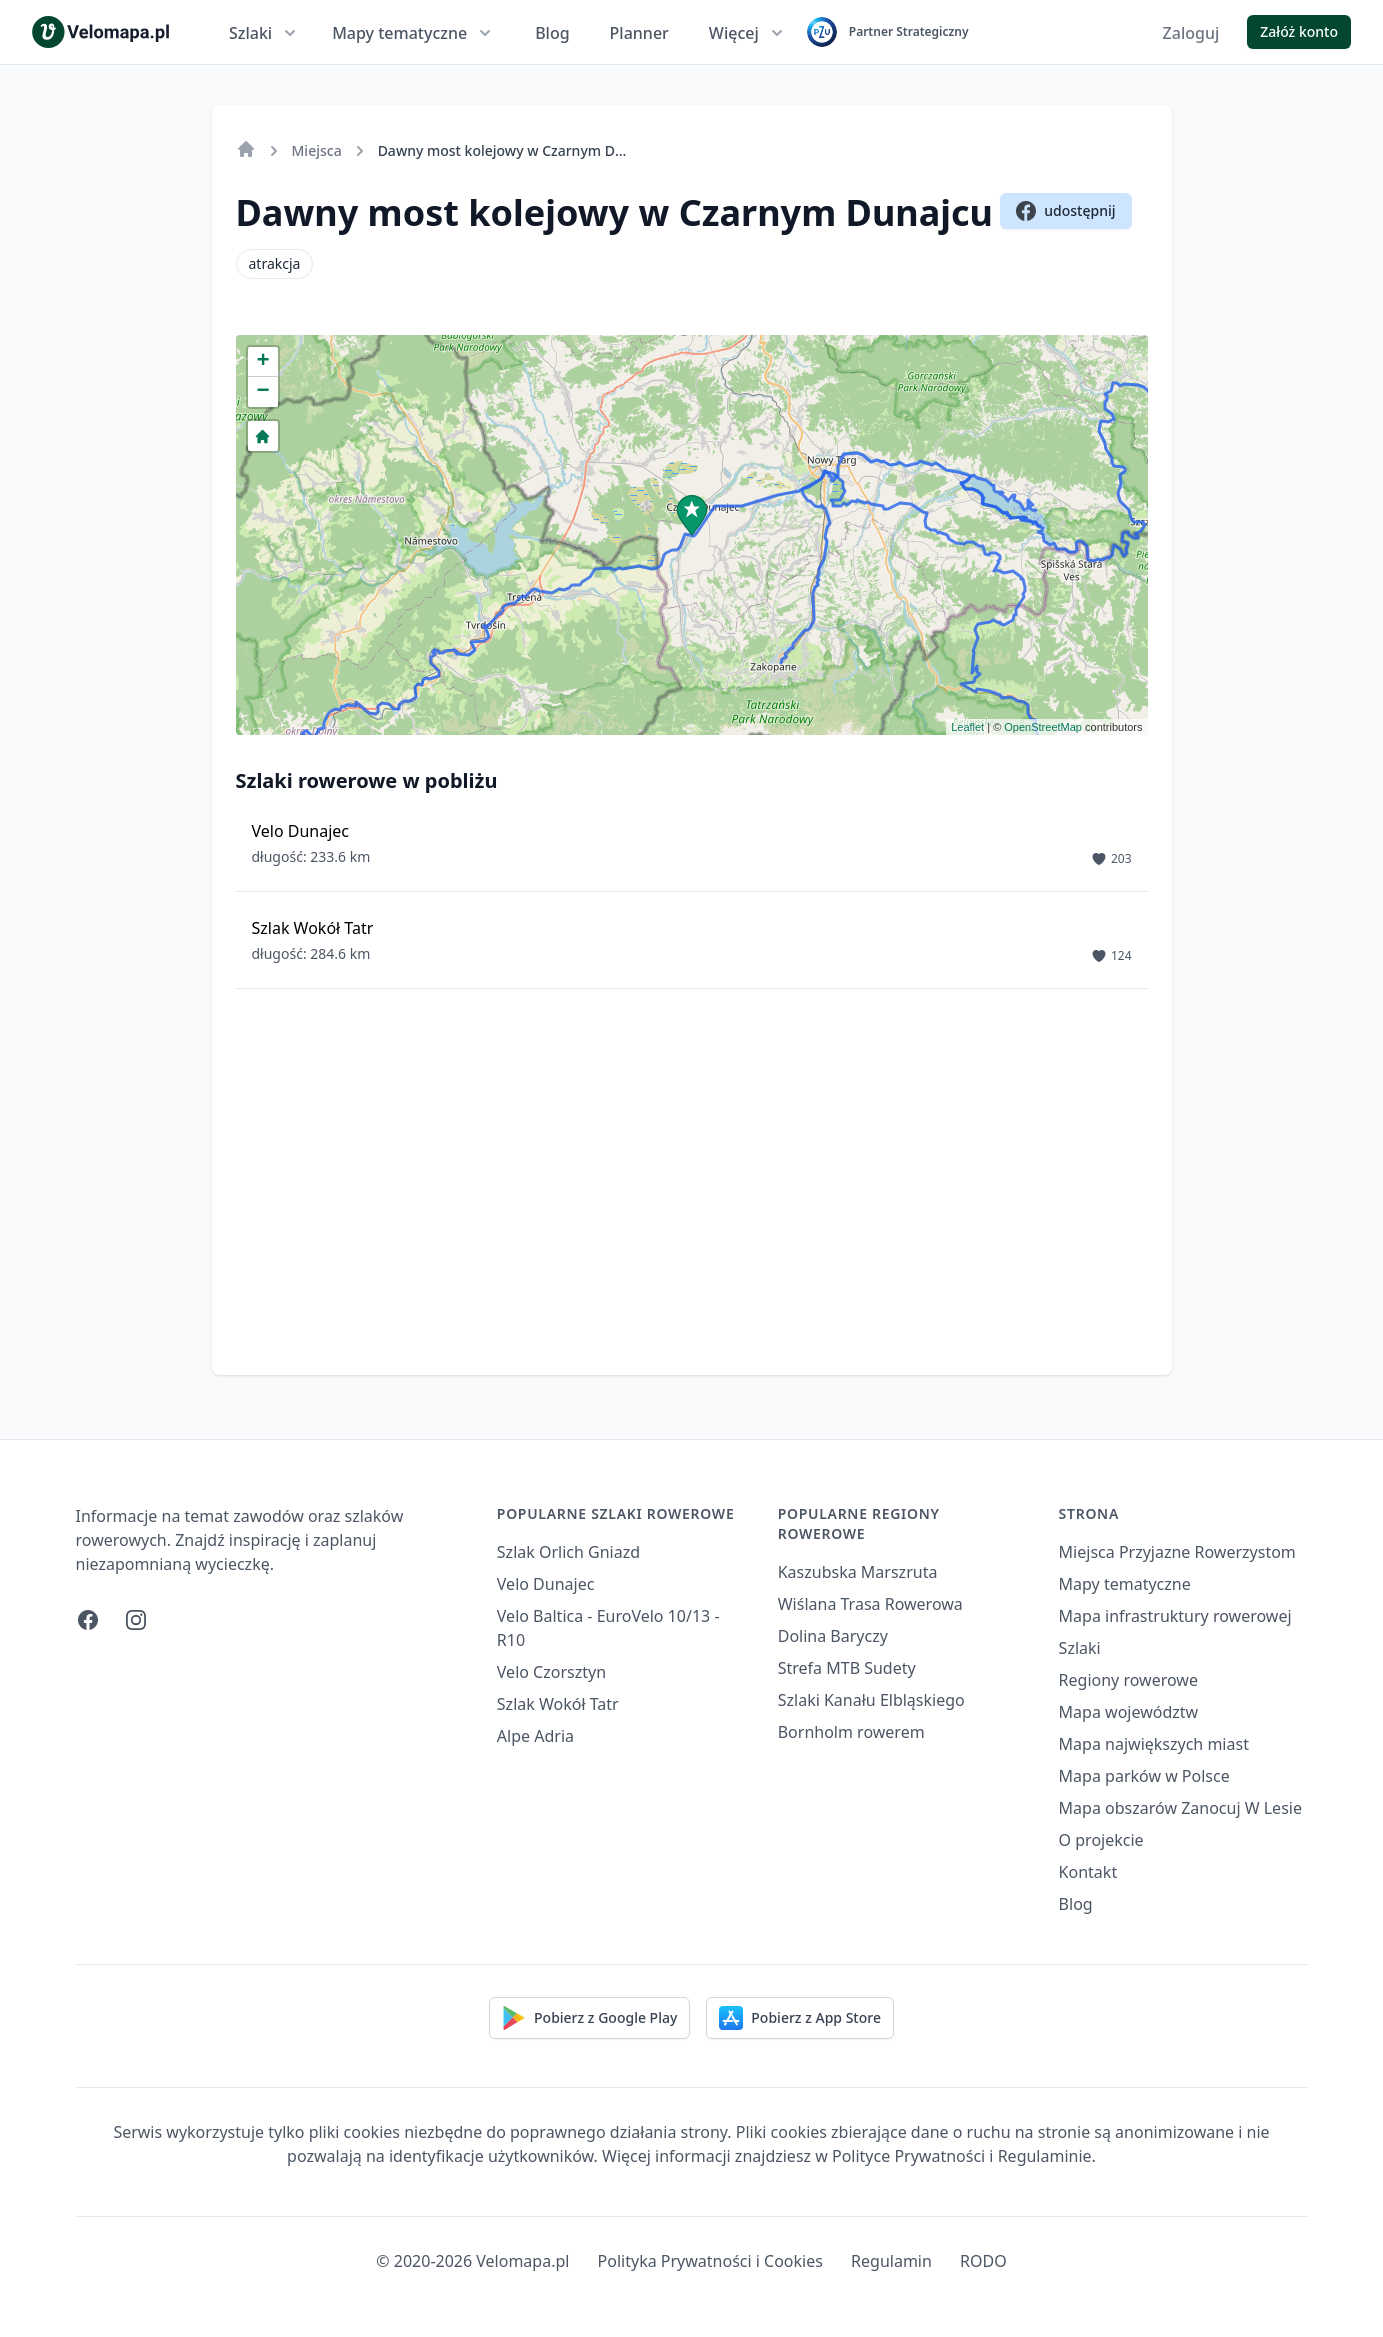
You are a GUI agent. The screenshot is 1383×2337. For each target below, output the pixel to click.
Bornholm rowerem (851, 1732)
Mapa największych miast (1154, 1744)
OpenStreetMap (1043, 727)
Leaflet (967, 727)
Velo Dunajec (546, 1584)
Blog (552, 33)
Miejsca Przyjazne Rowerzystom (1177, 1552)
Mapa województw (1129, 1712)
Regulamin (891, 2261)
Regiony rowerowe (1128, 1680)
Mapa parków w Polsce (1144, 1776)
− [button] (262, 392)
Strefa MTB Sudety (847, 1668)
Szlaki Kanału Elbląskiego (871, 1700)
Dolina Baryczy (833, 1636)
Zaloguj (1191, 33)
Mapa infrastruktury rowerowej (1175, 1616)
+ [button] (262, 362)
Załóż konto (1299, 31)
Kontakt (1088, 1872)
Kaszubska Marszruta (858, 1572)
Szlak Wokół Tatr (558, 1704)
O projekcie (1101, 1840)
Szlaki (264, 33)
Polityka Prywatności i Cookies (710, 2261)
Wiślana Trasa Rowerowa (870, 1604)
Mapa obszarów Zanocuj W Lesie (1180, 1808)
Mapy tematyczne (413, 33)
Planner (639, 33)
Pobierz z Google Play (589, 2018)
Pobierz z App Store (800, 2018)
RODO (983, 2261)
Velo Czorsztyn (551, 1672)
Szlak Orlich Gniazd (568, 1552)
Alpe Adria (535, 1736)
